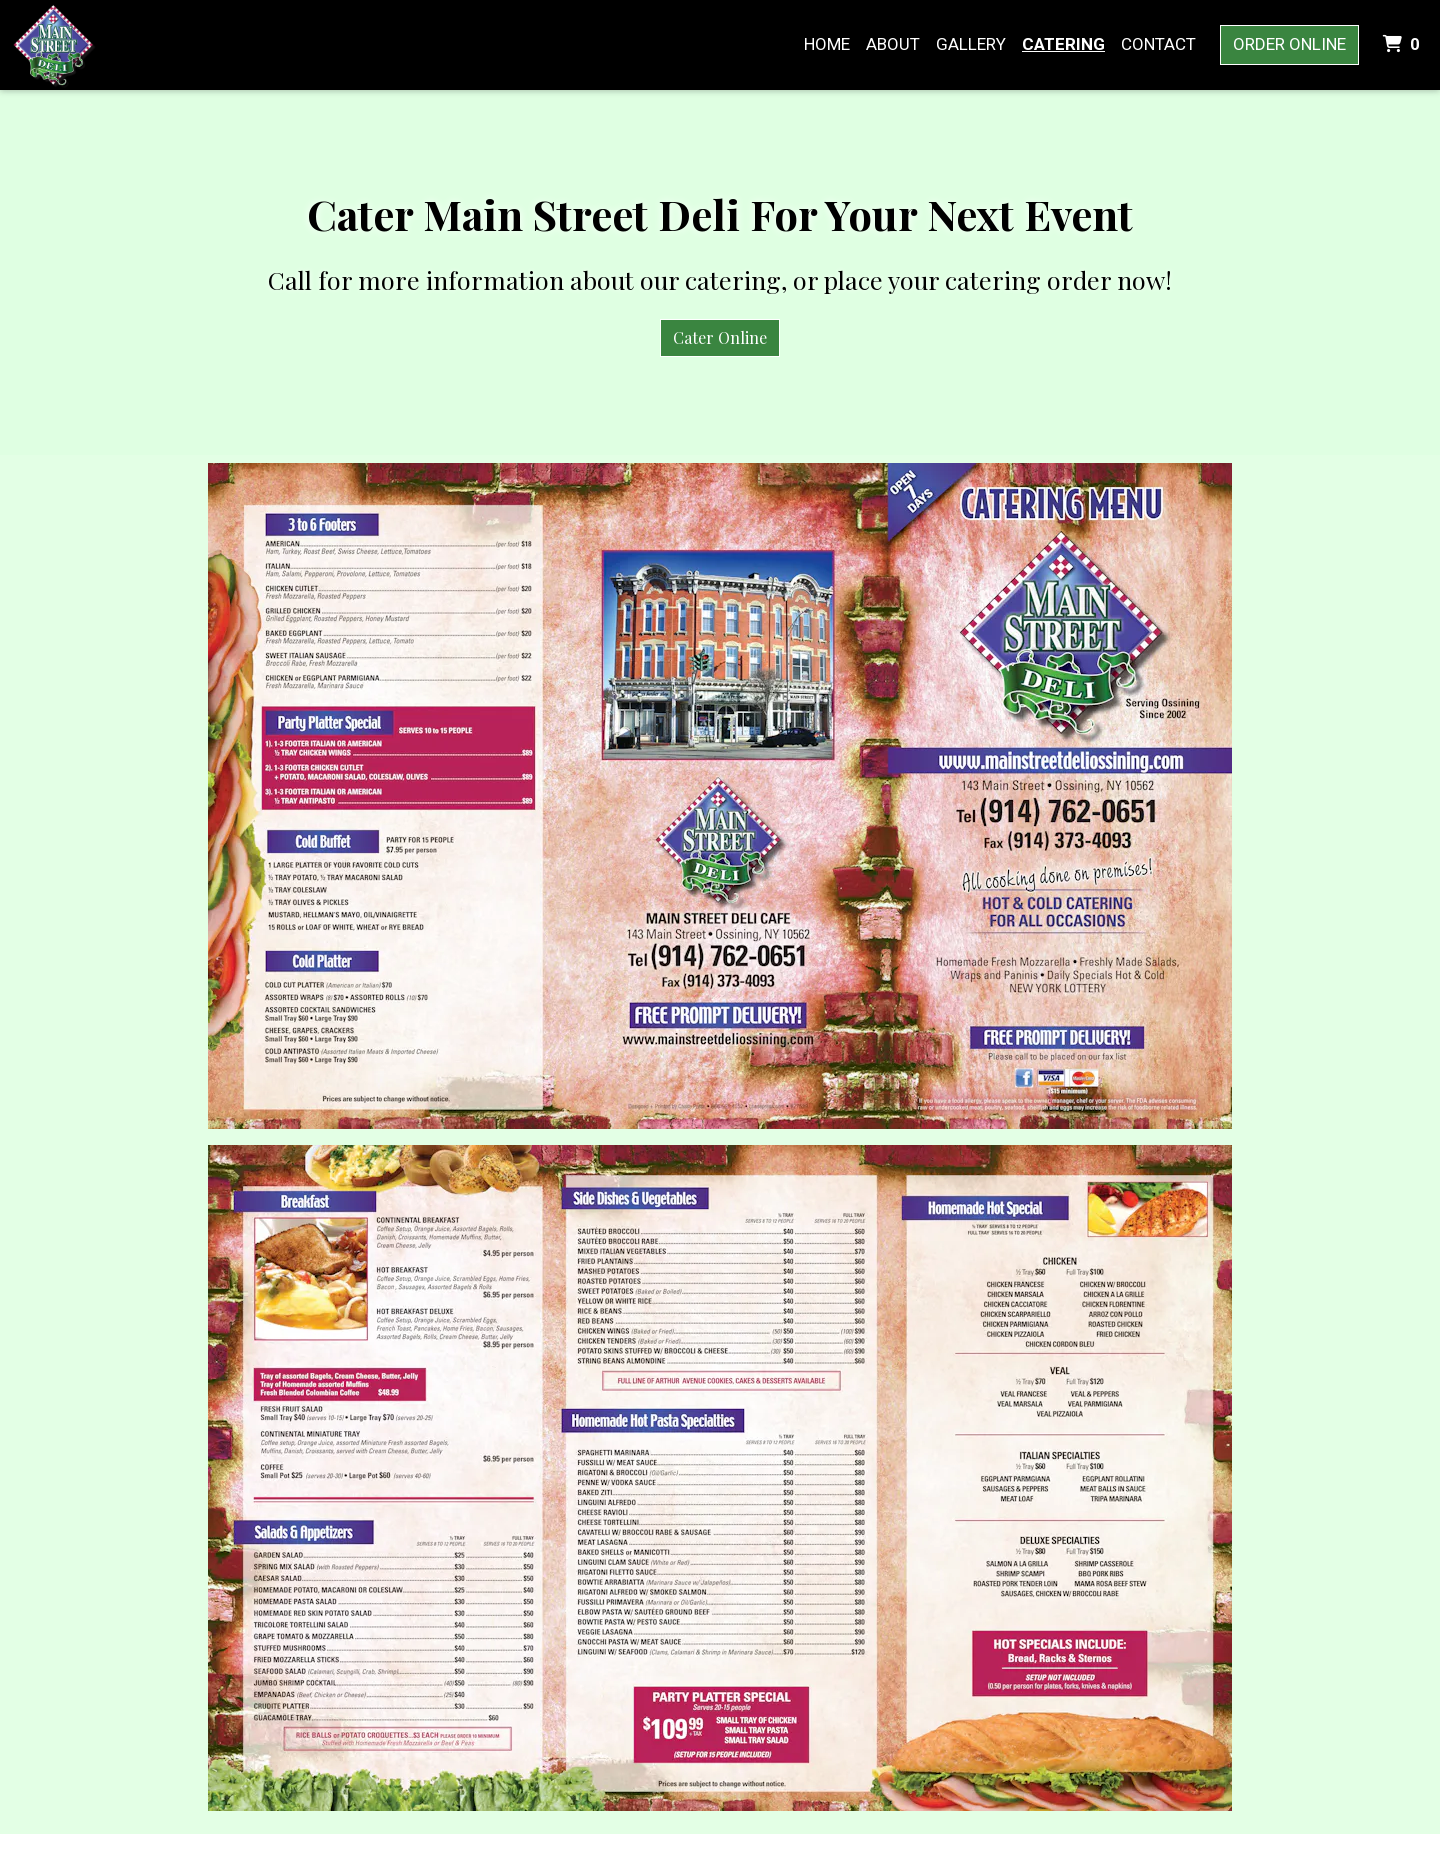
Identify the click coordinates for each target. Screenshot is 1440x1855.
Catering (1063, 44)
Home (827, 44)
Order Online (1289, 44)
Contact (1158, 44)
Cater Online (720, 337)
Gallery (971, 44)
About (893, 44)
